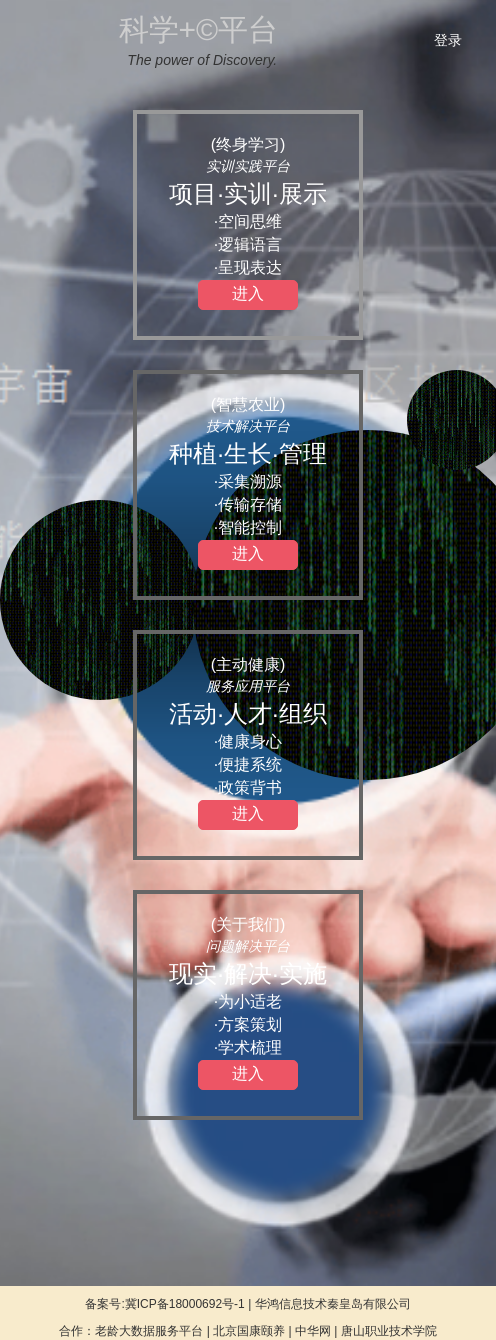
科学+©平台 (199, 29)
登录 (448, 40)
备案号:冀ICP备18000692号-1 (164, 1304)
